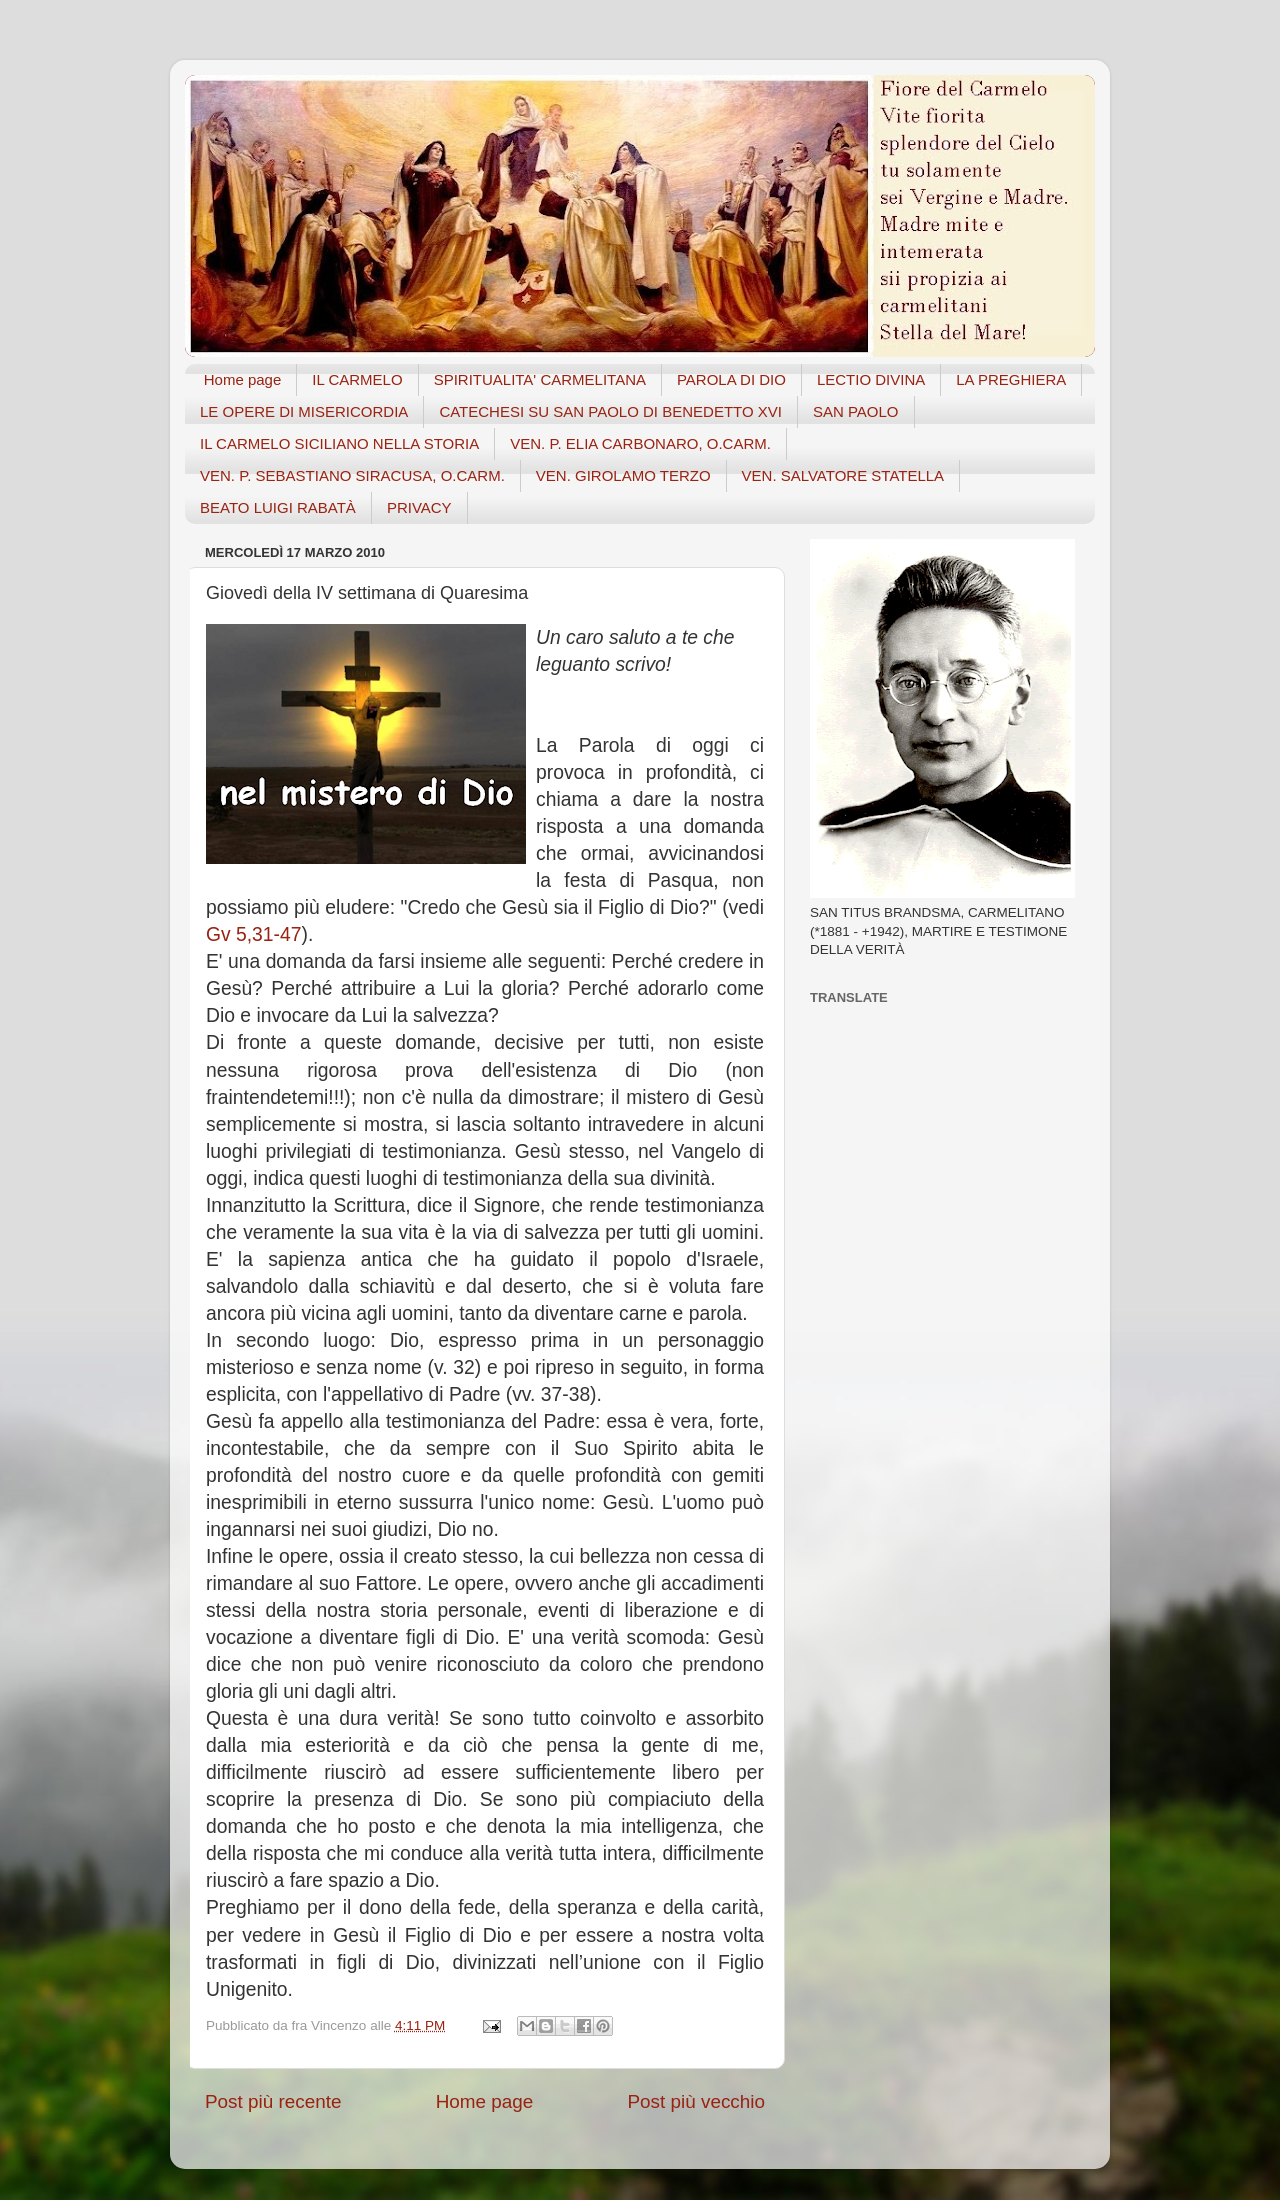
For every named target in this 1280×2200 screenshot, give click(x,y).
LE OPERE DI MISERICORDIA (304, 411)
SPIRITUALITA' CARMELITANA (540, 379)
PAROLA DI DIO (731, 379)
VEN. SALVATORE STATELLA (843, 475)
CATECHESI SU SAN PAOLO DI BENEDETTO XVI (610, 411)
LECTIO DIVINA (871, 379)
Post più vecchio (696, 2101)
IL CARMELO (357, 379)
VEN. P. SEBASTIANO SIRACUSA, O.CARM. (352, 475)
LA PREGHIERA (1011, 379)
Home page (243, 379)
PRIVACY (419, 507)
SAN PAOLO (856, 411)
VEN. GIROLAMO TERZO (623, 475)
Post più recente (273, 2101)
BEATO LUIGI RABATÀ (278, 507)
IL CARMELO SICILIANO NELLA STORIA (339, 443)
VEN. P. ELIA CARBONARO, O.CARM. (640, 443)
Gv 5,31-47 (253, 934)
